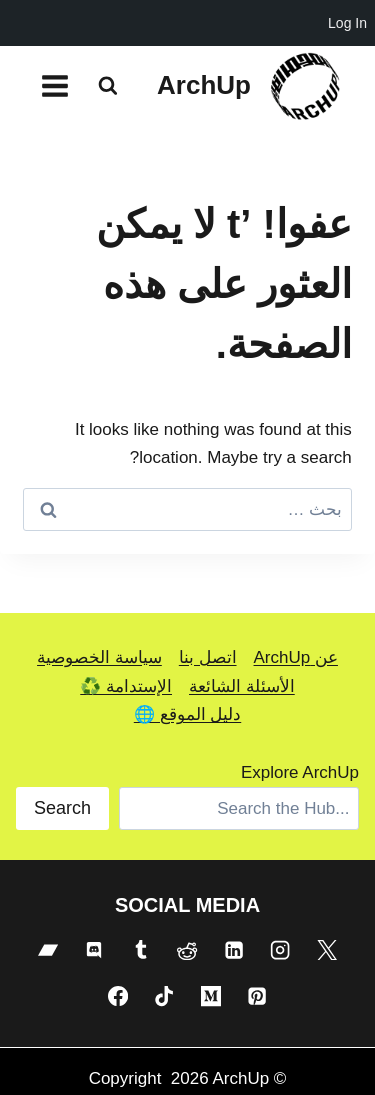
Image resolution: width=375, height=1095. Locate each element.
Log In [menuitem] (347, 23)
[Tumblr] (141, 950)
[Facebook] (118, 996)
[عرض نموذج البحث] (108, 86)
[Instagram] (280, 950)
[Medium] (211, 996)
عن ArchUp (296, 657)
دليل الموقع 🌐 (187, 714)
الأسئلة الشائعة (242, 686)
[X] (327, 950)
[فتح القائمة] (55, 85)
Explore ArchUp (300, 772)
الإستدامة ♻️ (126, 686)
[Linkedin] (234, 950)
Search (62, 808)
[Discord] (94, 950)
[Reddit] (187, 950)
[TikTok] (164, 996)
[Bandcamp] (48, 950)
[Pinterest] (257, 996)
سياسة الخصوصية (99, 657)
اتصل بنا (208, 657)
